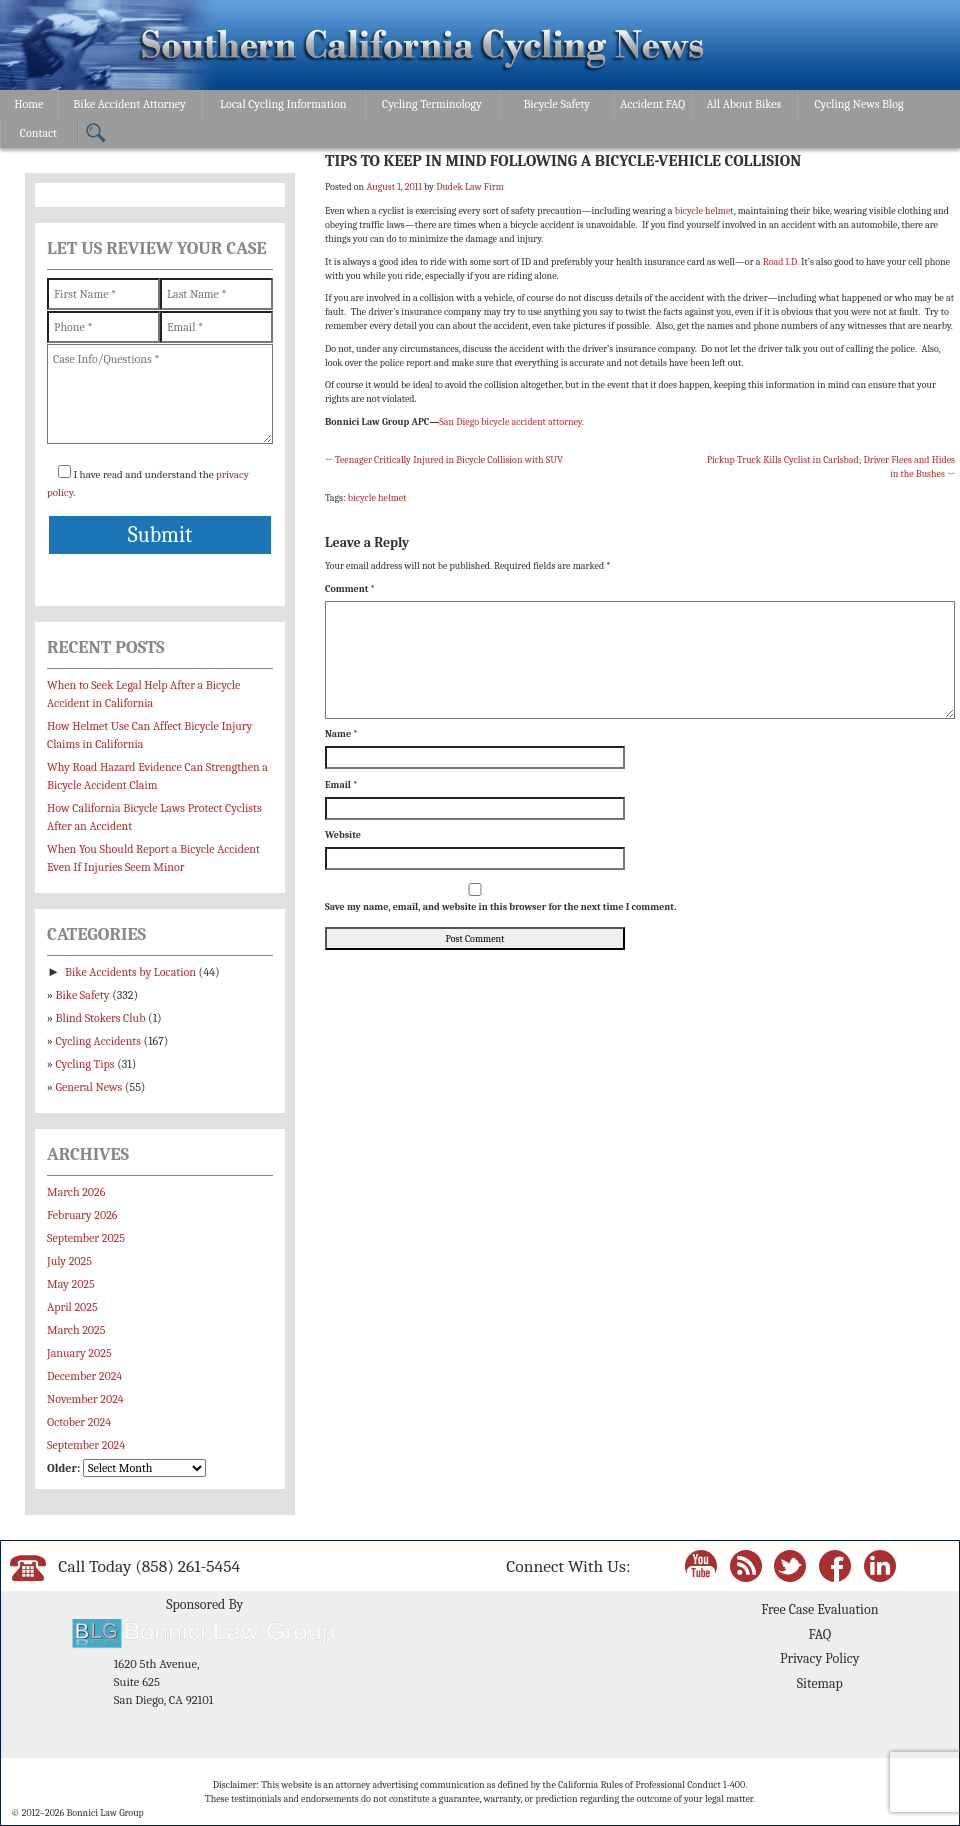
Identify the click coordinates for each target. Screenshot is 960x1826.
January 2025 (79, 1353)
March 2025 (76, 1330)
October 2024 (79, 1422)
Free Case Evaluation (819, 1609)
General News (89, 1087)
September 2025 (86, 1238)
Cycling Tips (85, 1064)
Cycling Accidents (98, 1041)
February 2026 (82, 1215)
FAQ (819, 1634)
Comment (350, 589)
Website (343, 835)
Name (341, 734)
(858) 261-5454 (187, 1566)
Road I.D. (782, 262)
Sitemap (820, 1683)
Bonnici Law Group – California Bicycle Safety (422, 48)
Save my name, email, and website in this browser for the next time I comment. (500, 907)
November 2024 (85, 1399)
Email (341, 785)
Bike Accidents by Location (130, 972)
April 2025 (72, 1307)
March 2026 (76, 1192)
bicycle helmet (704, 211)
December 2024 (84, 1376)
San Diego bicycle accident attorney (510, 422)
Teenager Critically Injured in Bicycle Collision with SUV (444, 460)
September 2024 (86, 1445)
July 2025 (69, 1261)
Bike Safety (83, 995)
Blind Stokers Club (101, 1018)
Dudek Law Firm (470, 187)
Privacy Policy (819, 1658)
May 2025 (71, 1284)
